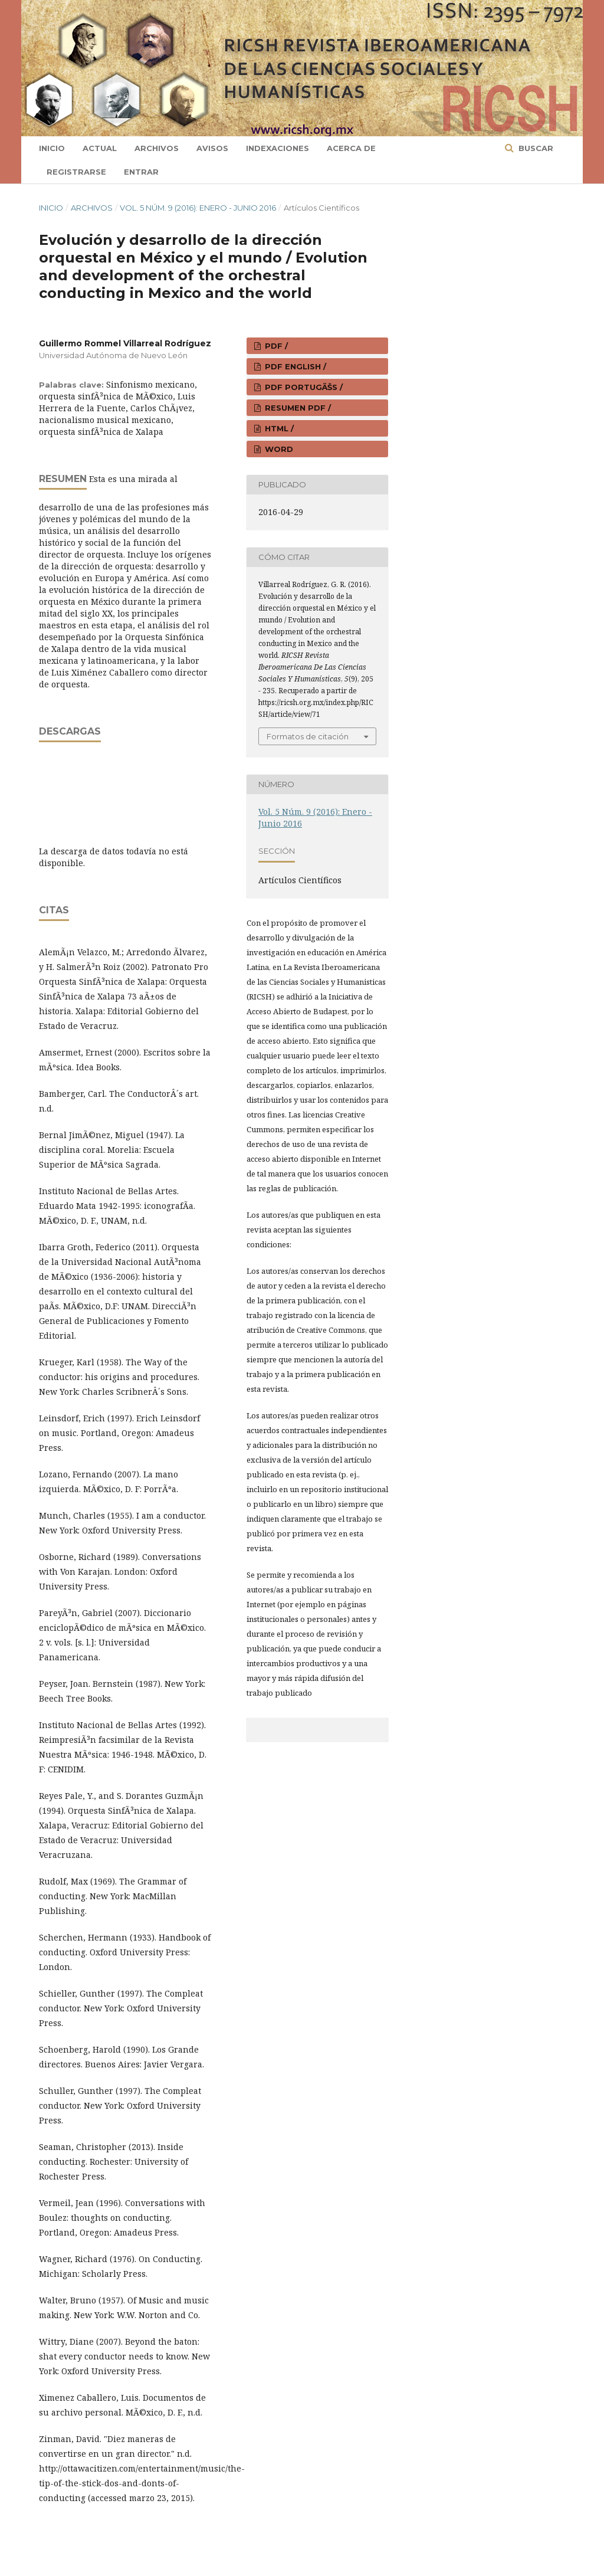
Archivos (156, 148)
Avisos (212, 148)
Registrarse (76, 171)
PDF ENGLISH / (294, 366)
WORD (277, 449)
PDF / (275, 345)
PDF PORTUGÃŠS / (302, 387)
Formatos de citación (308, 736)
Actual (100, 148)
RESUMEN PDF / (296, 407)
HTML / (278, 428)
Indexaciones (277, 148)
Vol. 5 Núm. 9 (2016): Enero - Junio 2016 (198, 207)
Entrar (141, 171)
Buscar (534, 148)
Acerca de (351, 148)
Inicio (52, 148)
